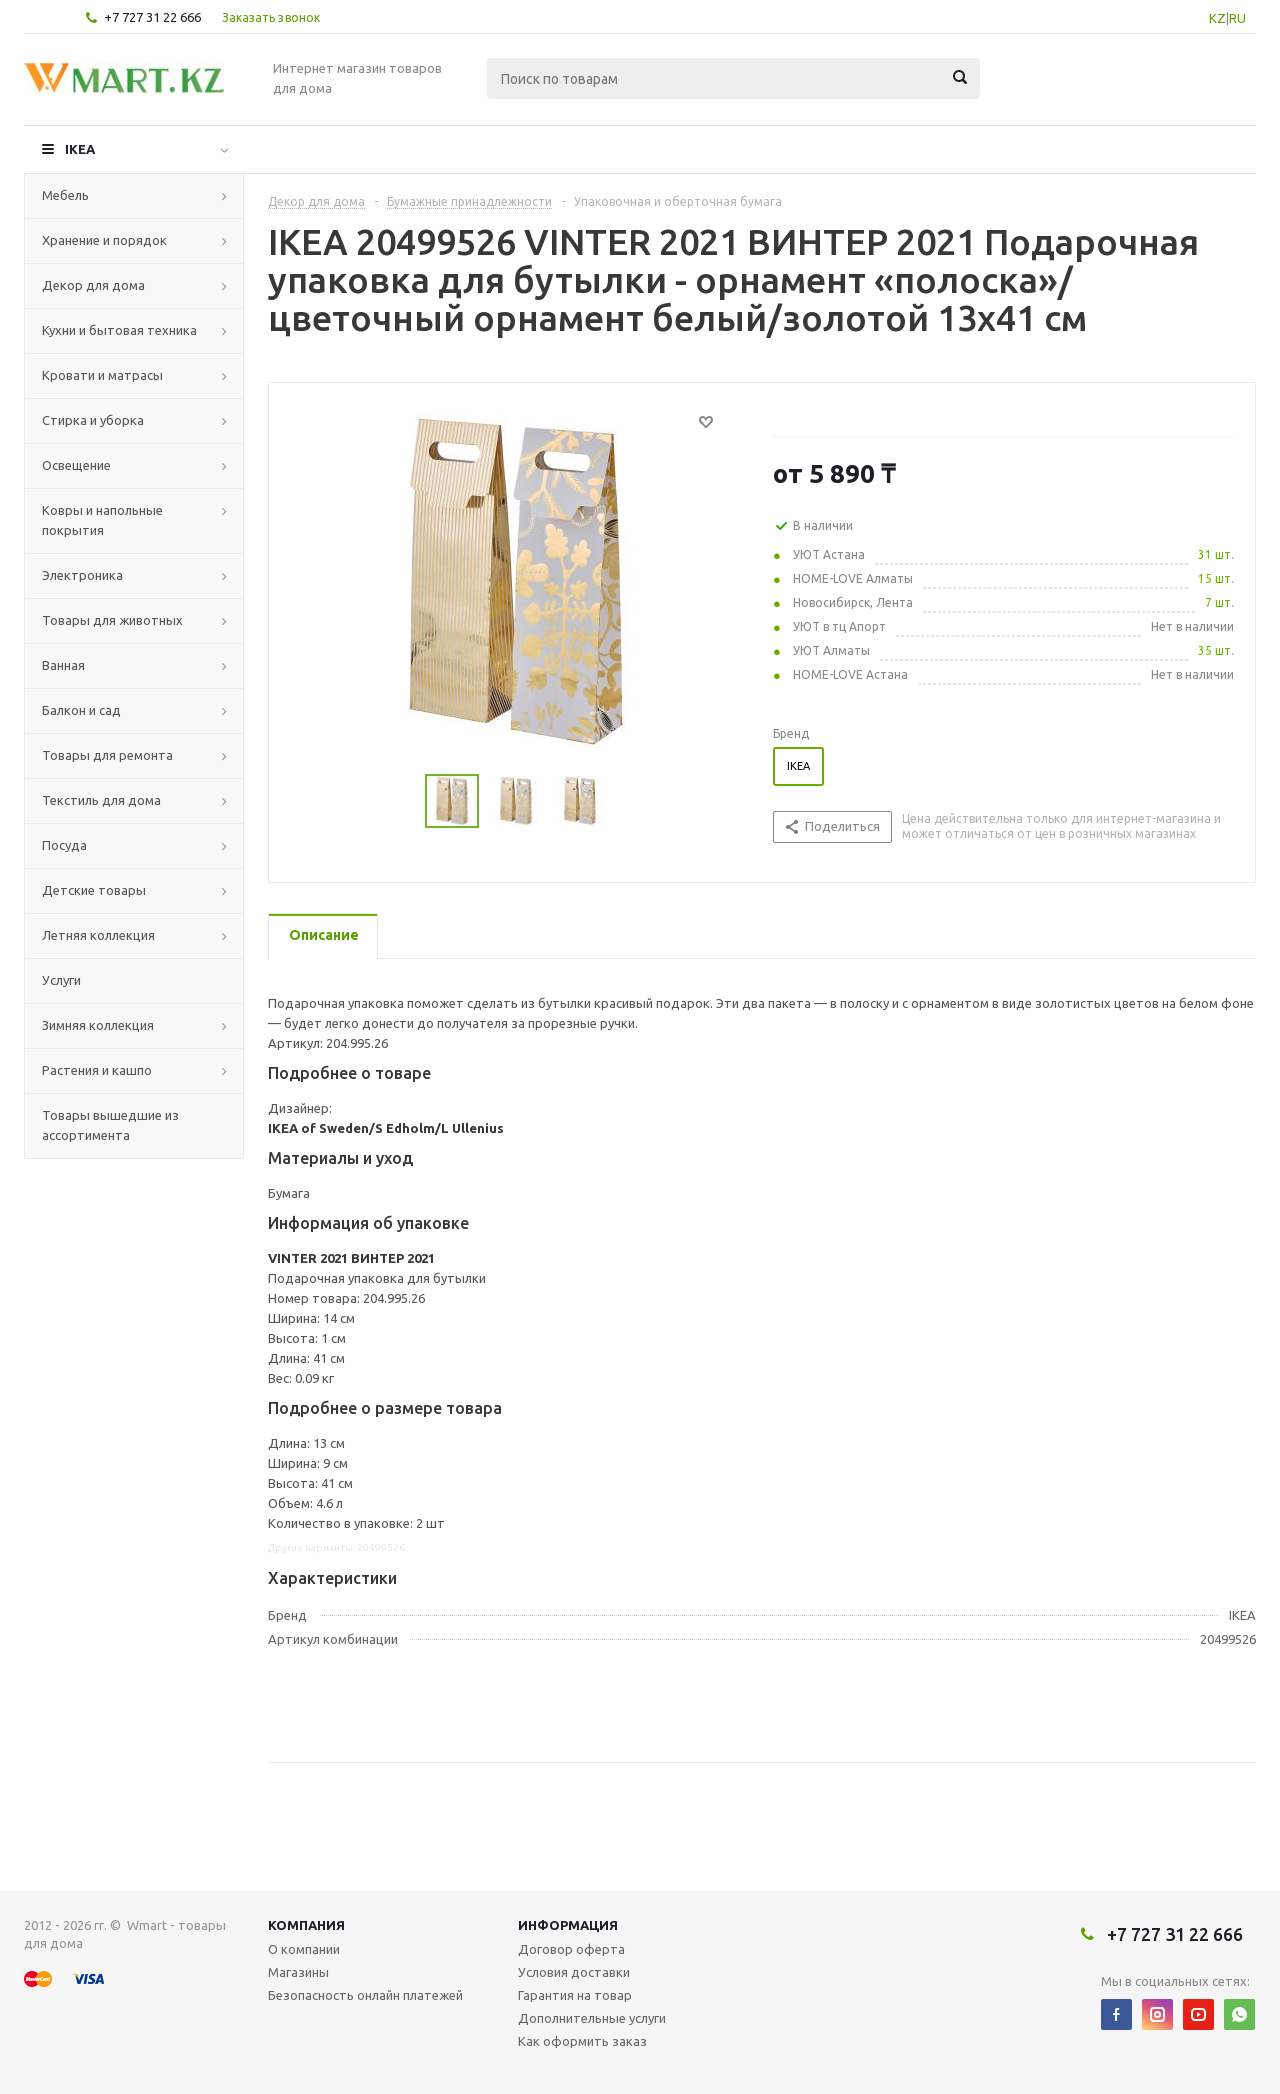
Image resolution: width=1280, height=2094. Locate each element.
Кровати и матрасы (102, 375)
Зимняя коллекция (98, 1025)
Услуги (61, 980)
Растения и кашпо (97, 1070)
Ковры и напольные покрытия (102, 520)
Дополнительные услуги (592, 2018)
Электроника (82, 575)
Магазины (298, 1972)
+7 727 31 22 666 (152, 17)
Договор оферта (571, 1949)
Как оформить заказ (582, 2041)
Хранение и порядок (104, 240)
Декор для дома (93, 285)
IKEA (80, 149)
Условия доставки (574, 1972)
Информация (568, 1925)
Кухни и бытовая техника (119, 330)
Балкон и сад (81, 710)
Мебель (65, 195)
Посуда (64, 845)
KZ (1217, 18)
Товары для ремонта (107, 755)
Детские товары (94, 890)
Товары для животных (112, 620)
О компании (304, 1949)
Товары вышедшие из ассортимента (110, 1125)
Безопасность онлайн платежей (365, 1995)
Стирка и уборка (93, 420)
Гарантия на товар (575, 1995)
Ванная (63, 665)
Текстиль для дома (101, 800)
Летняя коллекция (98, 935)
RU (1237, 18)
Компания (306, 1925)
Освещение (76, 465)
